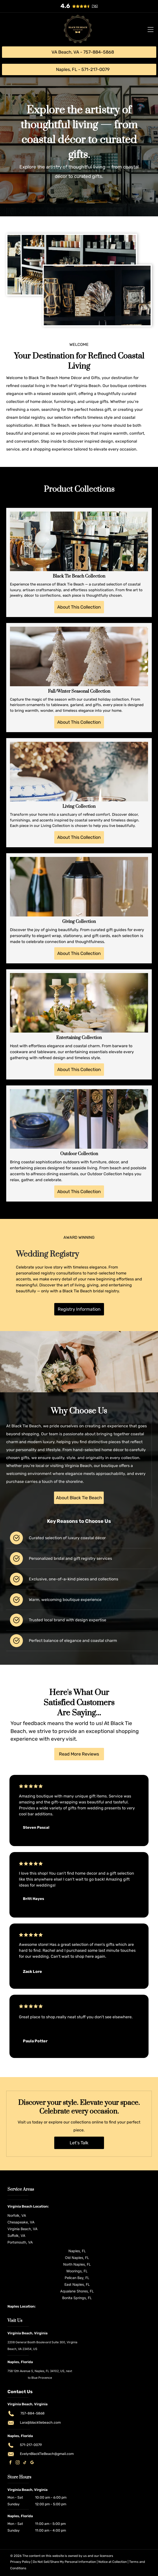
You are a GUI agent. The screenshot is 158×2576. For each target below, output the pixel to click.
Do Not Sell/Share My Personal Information (64, 2562)
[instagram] (18, 2463)
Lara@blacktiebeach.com (40, 2422)
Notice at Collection (112, 2562)
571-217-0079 (31, 2445)
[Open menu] (151, 29)
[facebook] (10, 2463)
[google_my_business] (32, 2463)
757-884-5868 (32, 2413)
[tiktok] (25, 2463)
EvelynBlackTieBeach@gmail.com (47, 2454)
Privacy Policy (20, 2562)
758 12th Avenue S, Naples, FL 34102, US (35, 2371)
